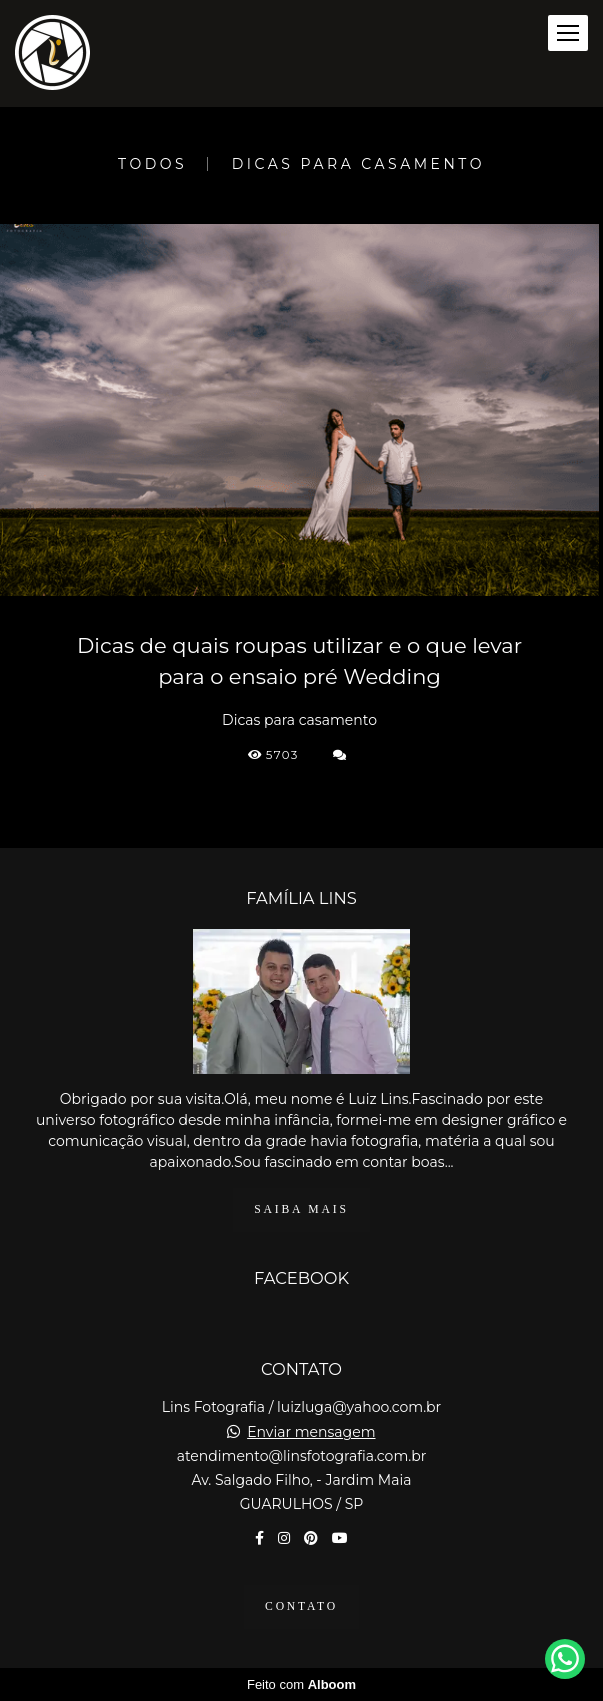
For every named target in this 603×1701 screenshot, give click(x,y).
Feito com (301, 1684)
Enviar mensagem (311, 1432)
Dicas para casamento (358, 164)
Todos (152, 164)
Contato (301, 1606)
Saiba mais (301, 1209)
